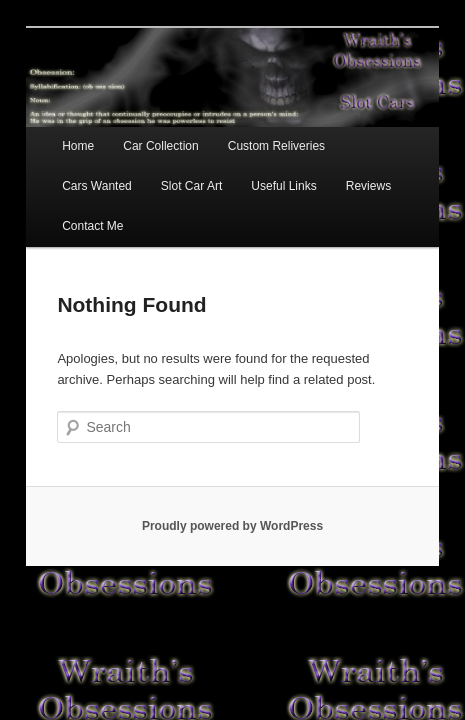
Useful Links (163, 171)
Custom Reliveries (254, 131)
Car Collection (138, 131)
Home (56, 131)
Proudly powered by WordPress (232, 471)
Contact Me (330, 171)
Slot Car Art (70, 171)
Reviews (247, 171)
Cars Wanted (367, 131)
